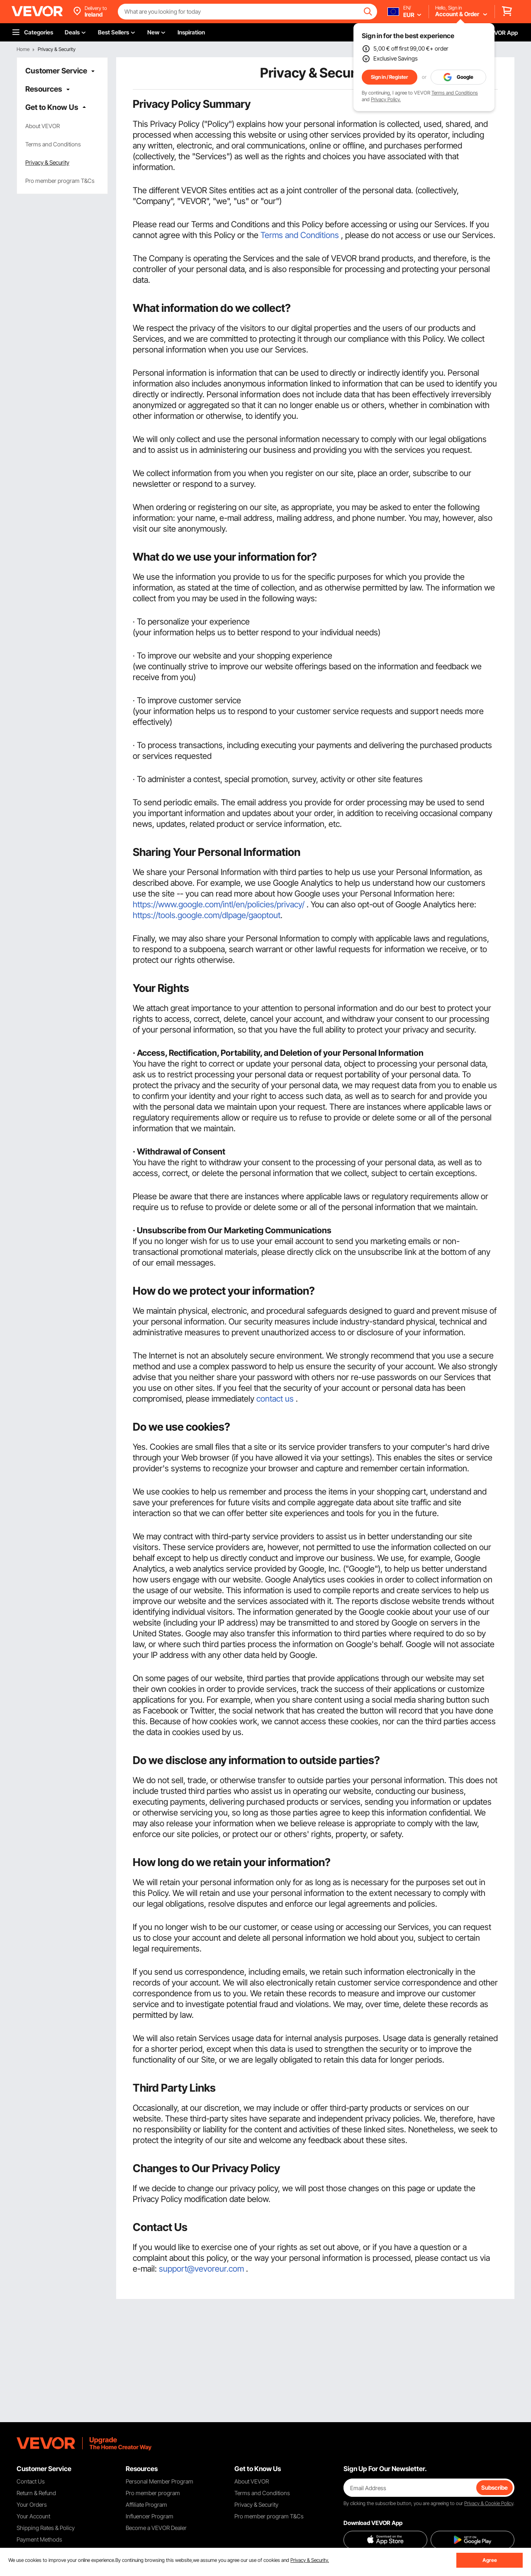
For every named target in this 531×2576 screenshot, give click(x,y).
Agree (489, 2560)
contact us (275, 1399)
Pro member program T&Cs (60, 180)
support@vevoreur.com (201, 2269)
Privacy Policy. (386, 99)
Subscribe (494, 2487)
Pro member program (153, 2492)
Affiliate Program (146, 2504)
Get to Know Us (51, 107)
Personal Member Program (159, 2481)
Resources (43, 89)
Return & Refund (36, 2492)
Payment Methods (39, 2539)
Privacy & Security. (309, 2560)
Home (23, 49)
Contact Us (31, 2481)
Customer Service (56, 70)
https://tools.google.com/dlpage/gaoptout (206, 915)
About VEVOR (42, 125)
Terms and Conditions (454, 93)
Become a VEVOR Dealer (156, 2527)
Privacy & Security (47, 162)
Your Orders (32, 2504)
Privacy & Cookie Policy (488, 2503)
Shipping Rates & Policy (46, 2527)
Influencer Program (149, 2516)
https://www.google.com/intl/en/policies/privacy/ (218, 904)
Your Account (33, 2516)
